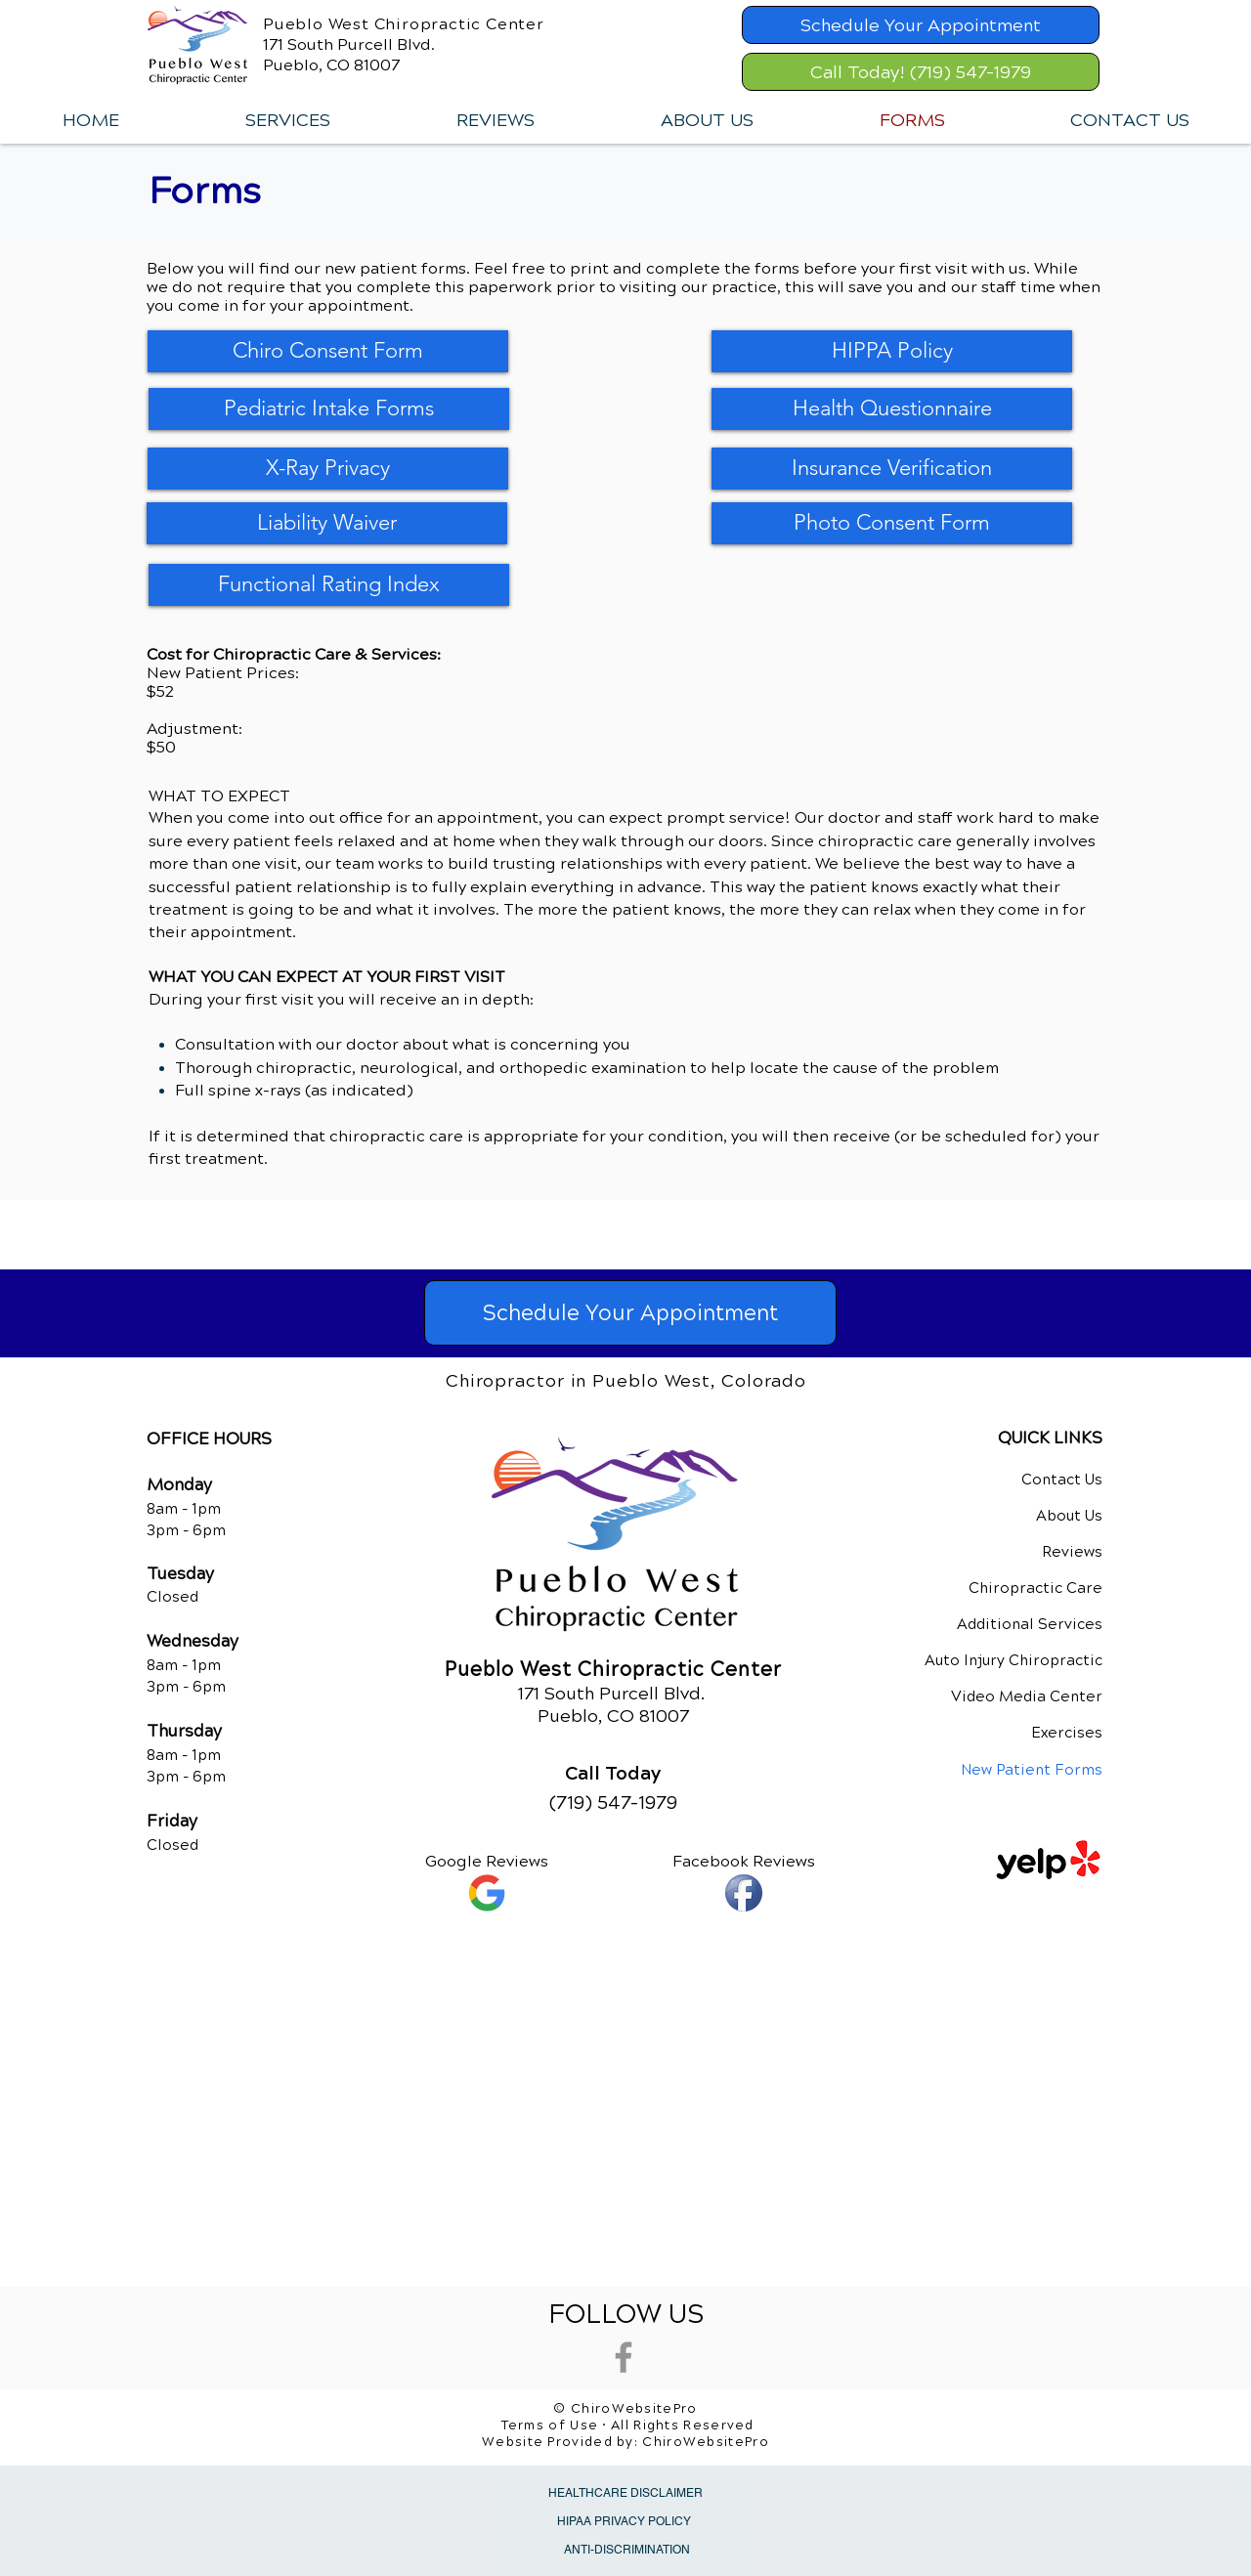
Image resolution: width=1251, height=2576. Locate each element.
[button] (287, 120)
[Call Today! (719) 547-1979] (921, 72)
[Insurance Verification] (892, 469)
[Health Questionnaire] (892, 409)
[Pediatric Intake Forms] (329, 409)
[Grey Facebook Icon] (623, 2357)
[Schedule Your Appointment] (921, 25)
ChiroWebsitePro (705, 2442)
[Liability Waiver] (327, 523)
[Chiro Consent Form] (328, 351)
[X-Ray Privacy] (328, 469)
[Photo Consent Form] (892, 523)
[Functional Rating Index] (329, 585)
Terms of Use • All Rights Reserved (628, 2425)
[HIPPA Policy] (892, 351)
